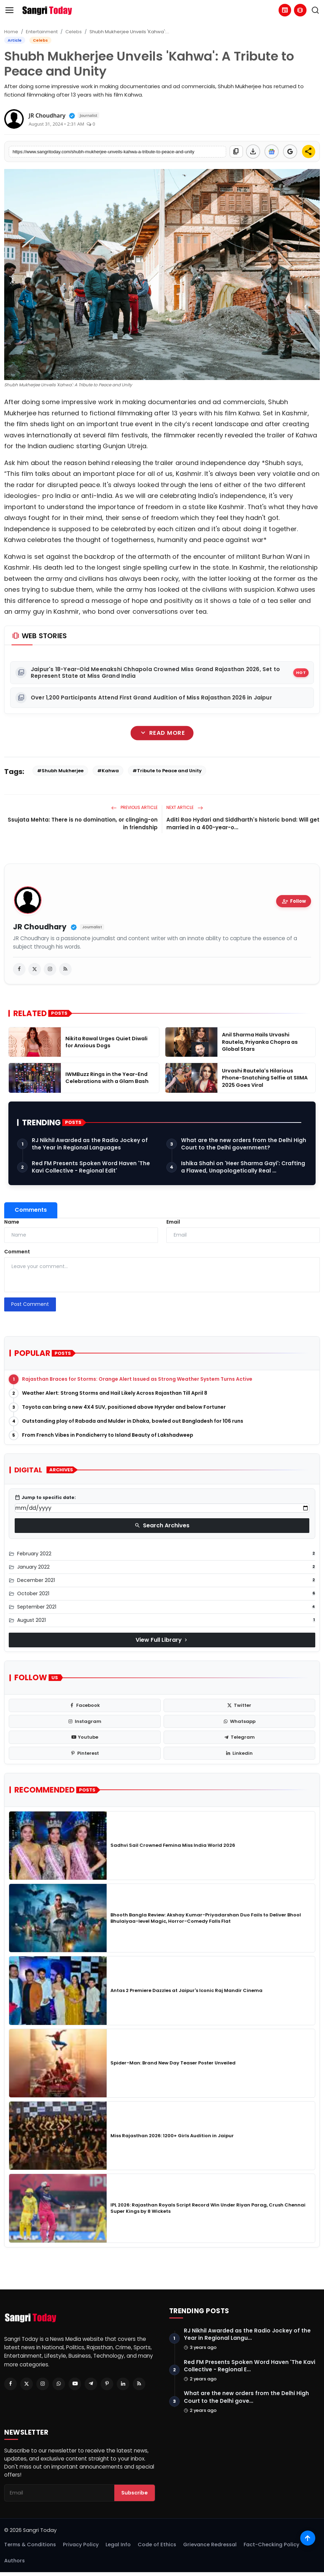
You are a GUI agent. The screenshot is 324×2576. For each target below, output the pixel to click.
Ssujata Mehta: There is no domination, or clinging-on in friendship (83, 823)
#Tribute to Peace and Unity (167, 770)
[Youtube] (75, 2384)
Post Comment (30, 1304)
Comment (17, 1251)
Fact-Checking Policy (271, 2548)
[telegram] (240, 1737)
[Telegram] (91, 2384)
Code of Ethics (157, 2548)
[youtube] (85, 1737)
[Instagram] (42, 2384)
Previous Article (134, 807)
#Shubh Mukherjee (60, 770)
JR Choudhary (39, 927)
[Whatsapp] (58, 2384)
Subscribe (134, 2496)
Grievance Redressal (210, 2548)
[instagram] (50, 969)
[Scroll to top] (307, 2537)
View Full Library (162, 1640)
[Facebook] (10, 2384)
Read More (162, 733)
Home (11, 31)
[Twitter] (26, 2384)
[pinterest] (85, 1753)
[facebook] (19, 969)
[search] (315, 10)
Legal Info (118, 2548)
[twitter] (34, 969)
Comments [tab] (31, 1210)
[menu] (9, 10)
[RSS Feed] (139, 2384)
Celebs (73, 31)
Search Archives (162, 1525)
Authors (14, 2564)
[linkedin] (240, 1753)
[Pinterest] (107, 2384)
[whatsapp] (240, 1721)
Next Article (184, 807)
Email (173, 1221)
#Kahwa (108, 770)
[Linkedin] (123, 2384)
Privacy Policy (81, 2548)
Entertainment (42, 31)
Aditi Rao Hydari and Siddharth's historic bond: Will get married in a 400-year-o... (242, 823)
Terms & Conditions (30, 2548)
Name (11, 1221)
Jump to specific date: (45, 1497)
